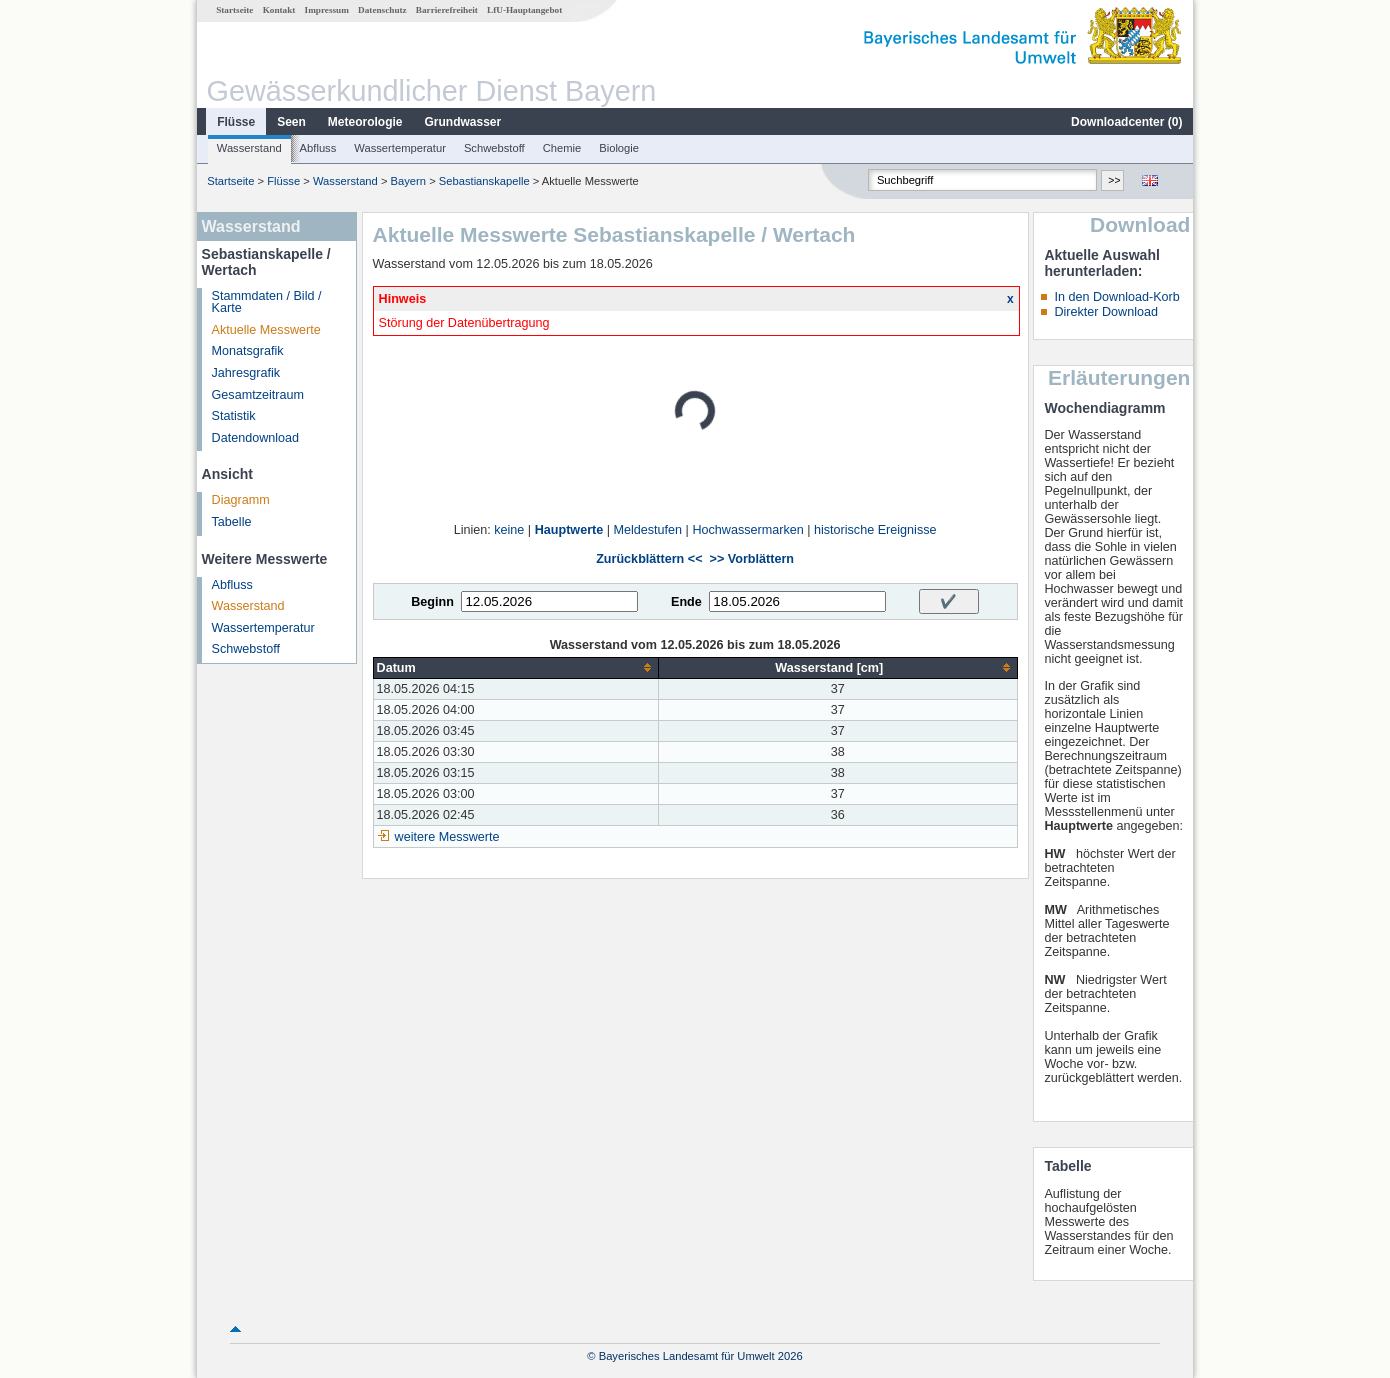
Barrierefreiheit (447, 10)
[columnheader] (515, 667)
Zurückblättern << (649, 559)
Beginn (432, 602)
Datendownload (256, 438)
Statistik (234, 416)
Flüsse (236, 122)
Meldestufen (648, 530)
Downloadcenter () (1126, 122)
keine (509, 530)
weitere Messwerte (447, 837)
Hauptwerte (569, 530)
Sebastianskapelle (484, 181)
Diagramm (241, 500)
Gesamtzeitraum (258, 395)
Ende (686, 602)
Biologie (619, 148)
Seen (291, 122)
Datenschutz (382, 10)
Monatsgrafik (248, 351)
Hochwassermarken (747, 530)
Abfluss (318, 148)
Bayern (408, 181)
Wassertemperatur (400, 148)
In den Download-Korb (1116, 297)
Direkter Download (1106, 312)
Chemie (562, 148)
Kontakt (279, 10)
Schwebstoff (494, 148)
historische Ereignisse (875, 530)
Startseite (234, 10)
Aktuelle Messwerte (266, 330)
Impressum (327, 10)
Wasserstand (249, 148)
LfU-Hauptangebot (524, 10)
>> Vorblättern (752, 559)
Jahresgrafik (246, 373)
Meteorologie (365, 122)
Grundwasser (463, 122)
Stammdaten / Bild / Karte (267, 302)
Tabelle (232, 522)
